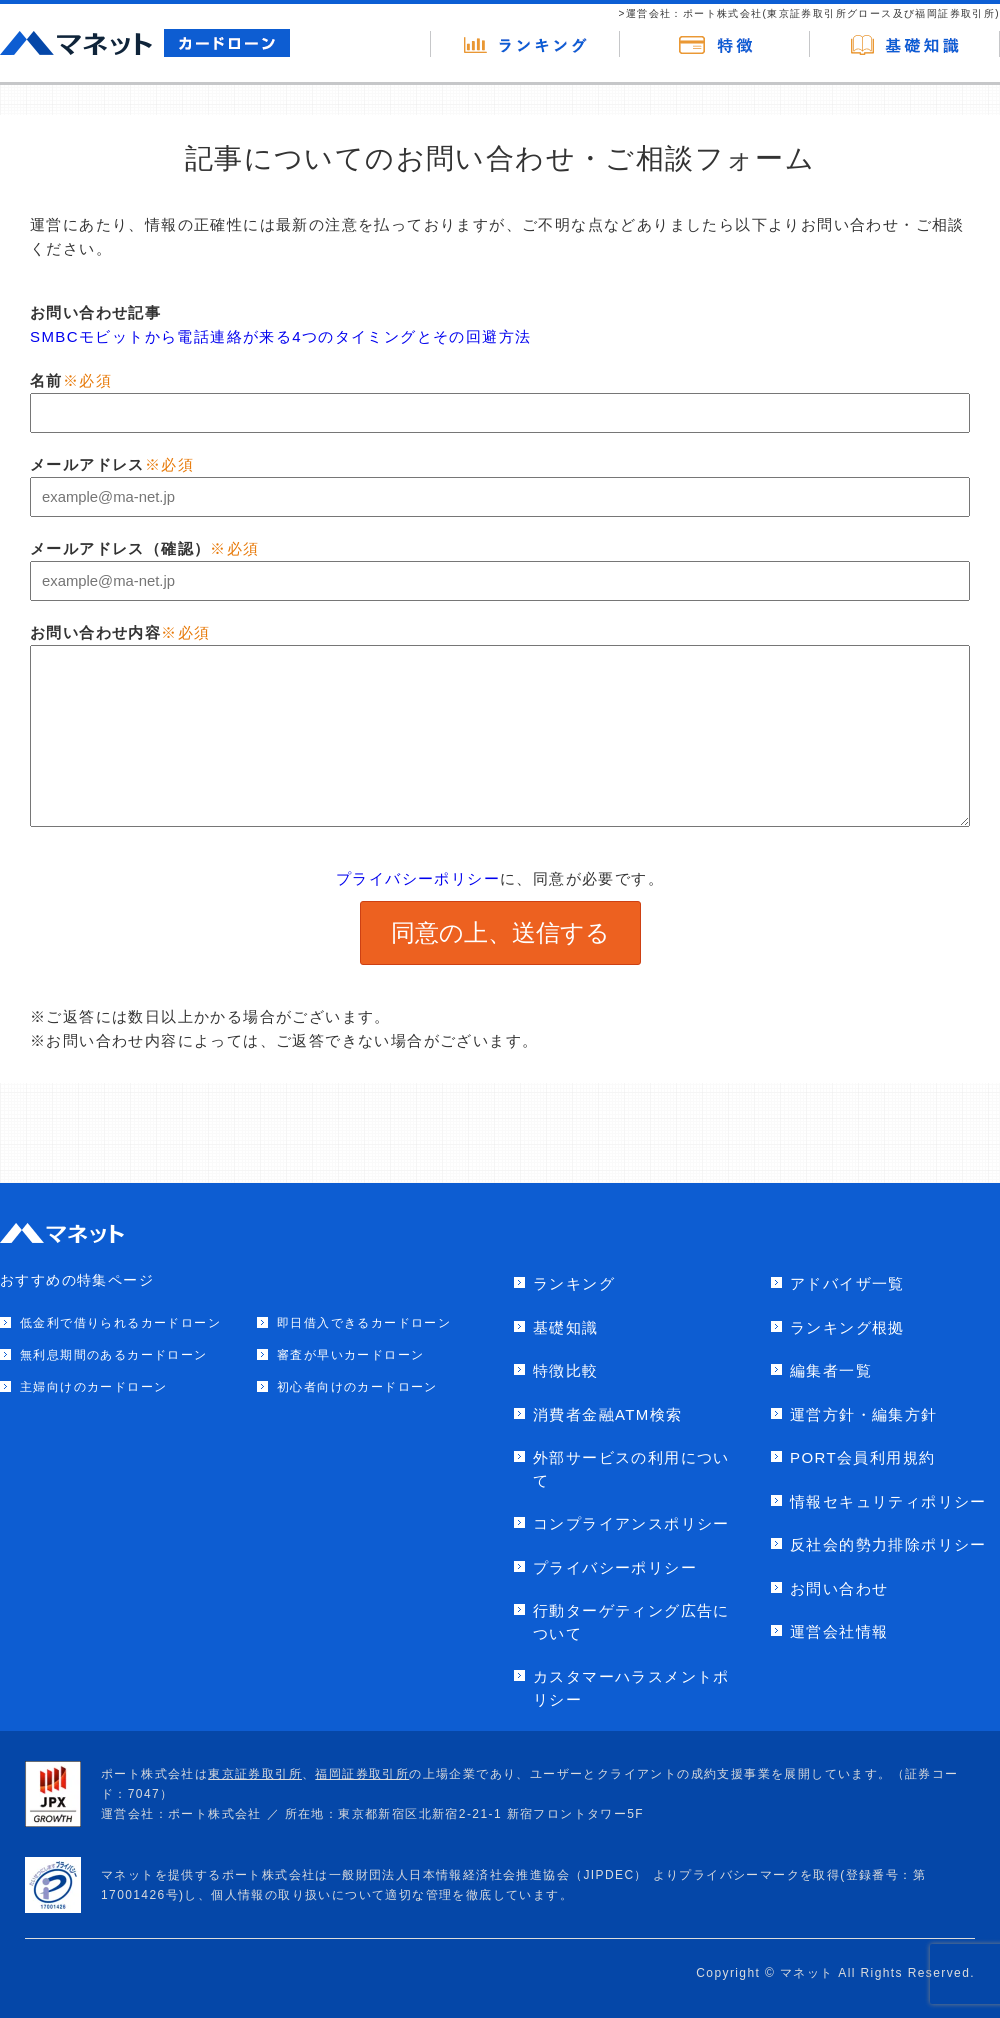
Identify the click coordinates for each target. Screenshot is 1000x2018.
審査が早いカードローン (350, 1355)
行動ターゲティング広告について (631, 1622)
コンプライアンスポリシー (631, 1523)
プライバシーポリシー (418, 878)
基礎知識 (566, 1327)
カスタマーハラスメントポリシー (631, 1688)
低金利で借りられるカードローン (120, 1323)
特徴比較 (566, 1370)
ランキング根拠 (847, 1327)
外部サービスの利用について (631, 1469)
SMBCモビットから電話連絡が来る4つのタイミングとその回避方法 (280, 336)
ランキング (574, 1283)
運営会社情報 (839, 1631)
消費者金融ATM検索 (608, 1414)
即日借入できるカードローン (364, 1323)
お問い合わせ (839, 1588)
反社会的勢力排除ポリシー (888, 1544)
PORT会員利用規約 (862, 1457)
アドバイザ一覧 (847, 1283)
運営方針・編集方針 (864, 1414)
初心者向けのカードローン (357, 1387)
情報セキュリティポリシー (888, 1501)
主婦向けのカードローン (93, 1387)
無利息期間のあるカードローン (114, 1355)
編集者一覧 (831, 1370)
